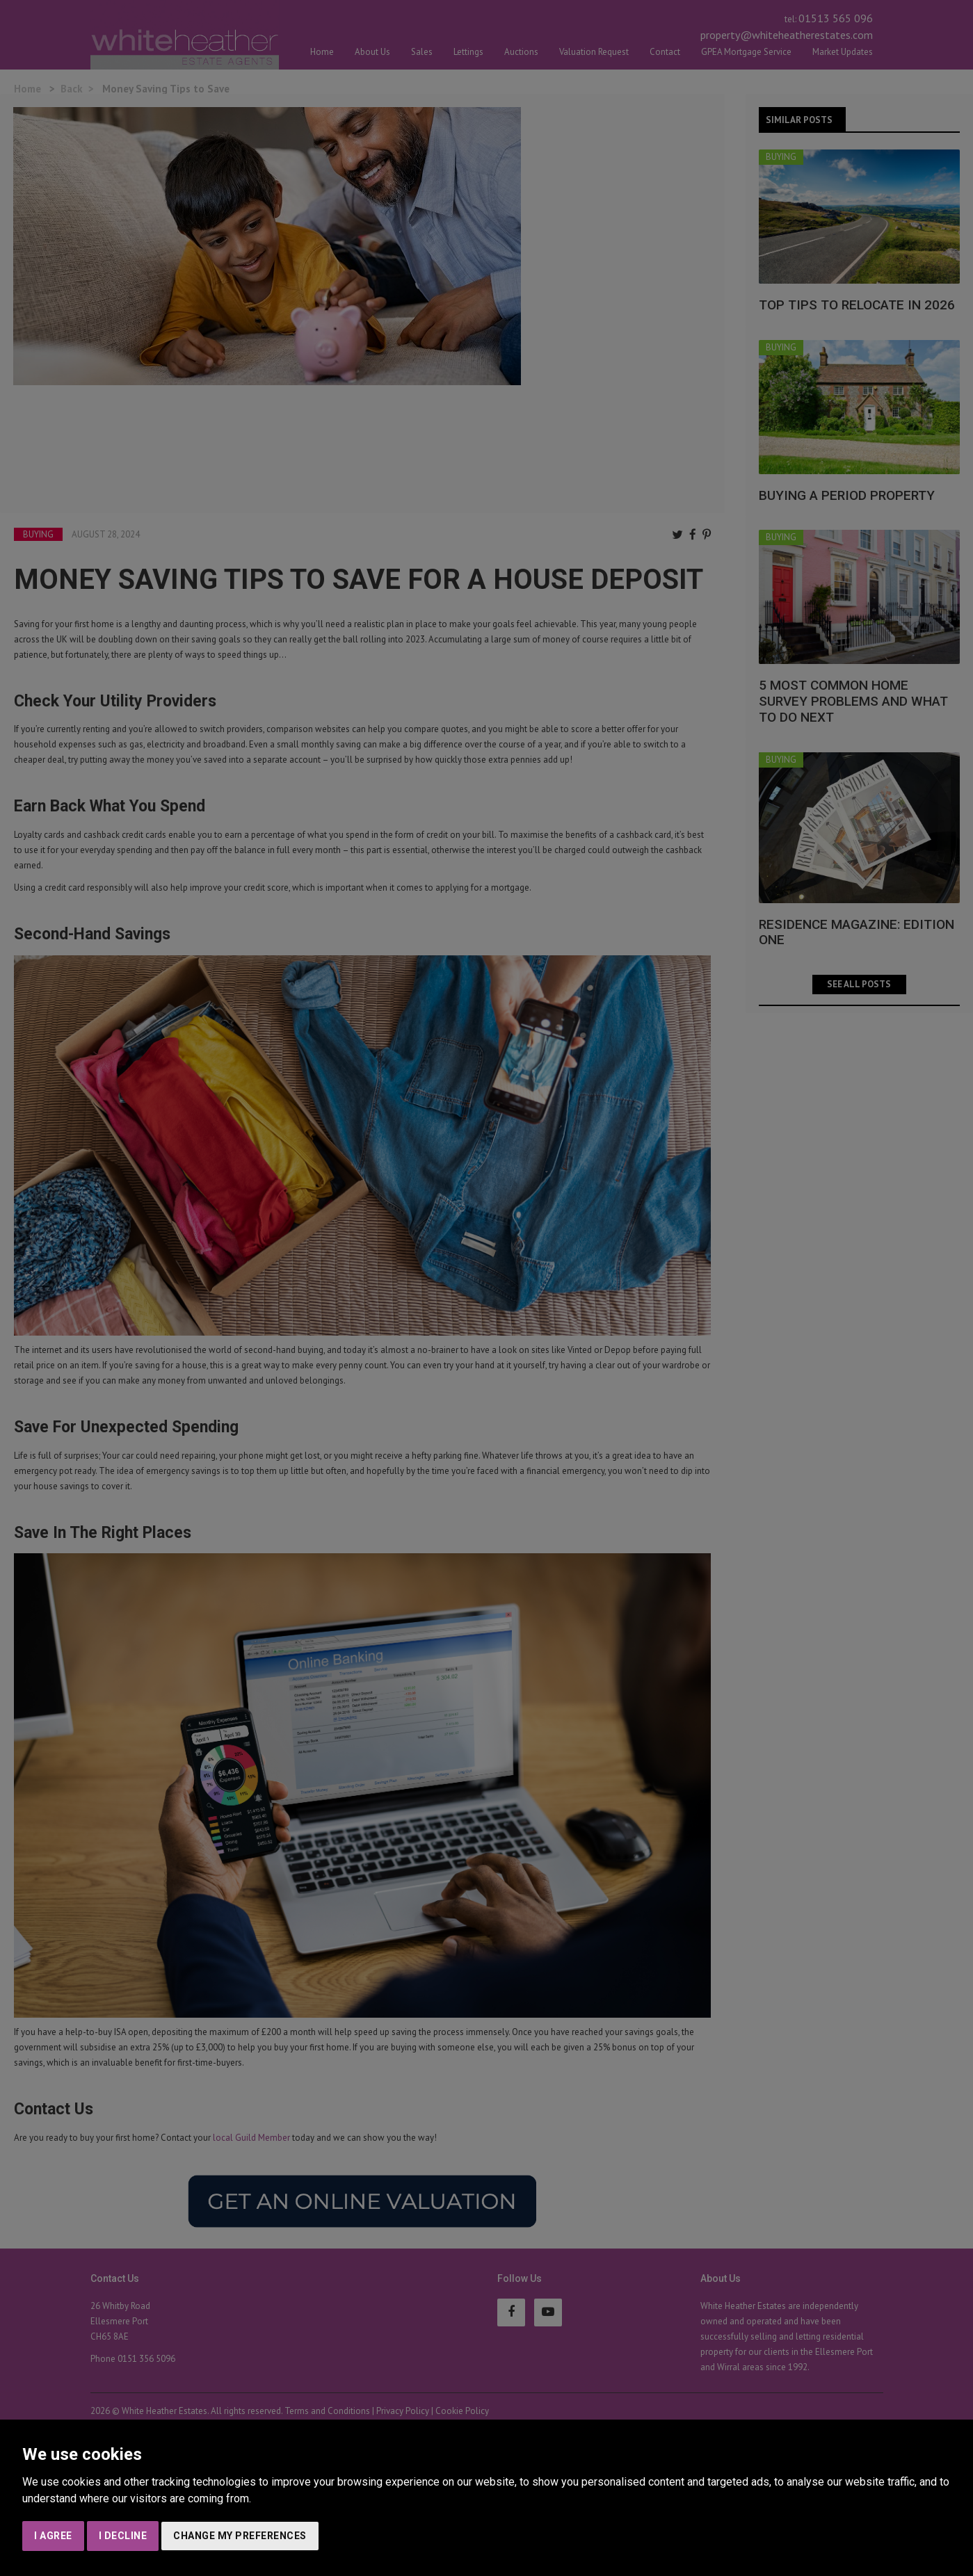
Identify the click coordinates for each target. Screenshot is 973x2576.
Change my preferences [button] (240, 2535)
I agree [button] (53, 2535)
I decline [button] (123, 2535)
